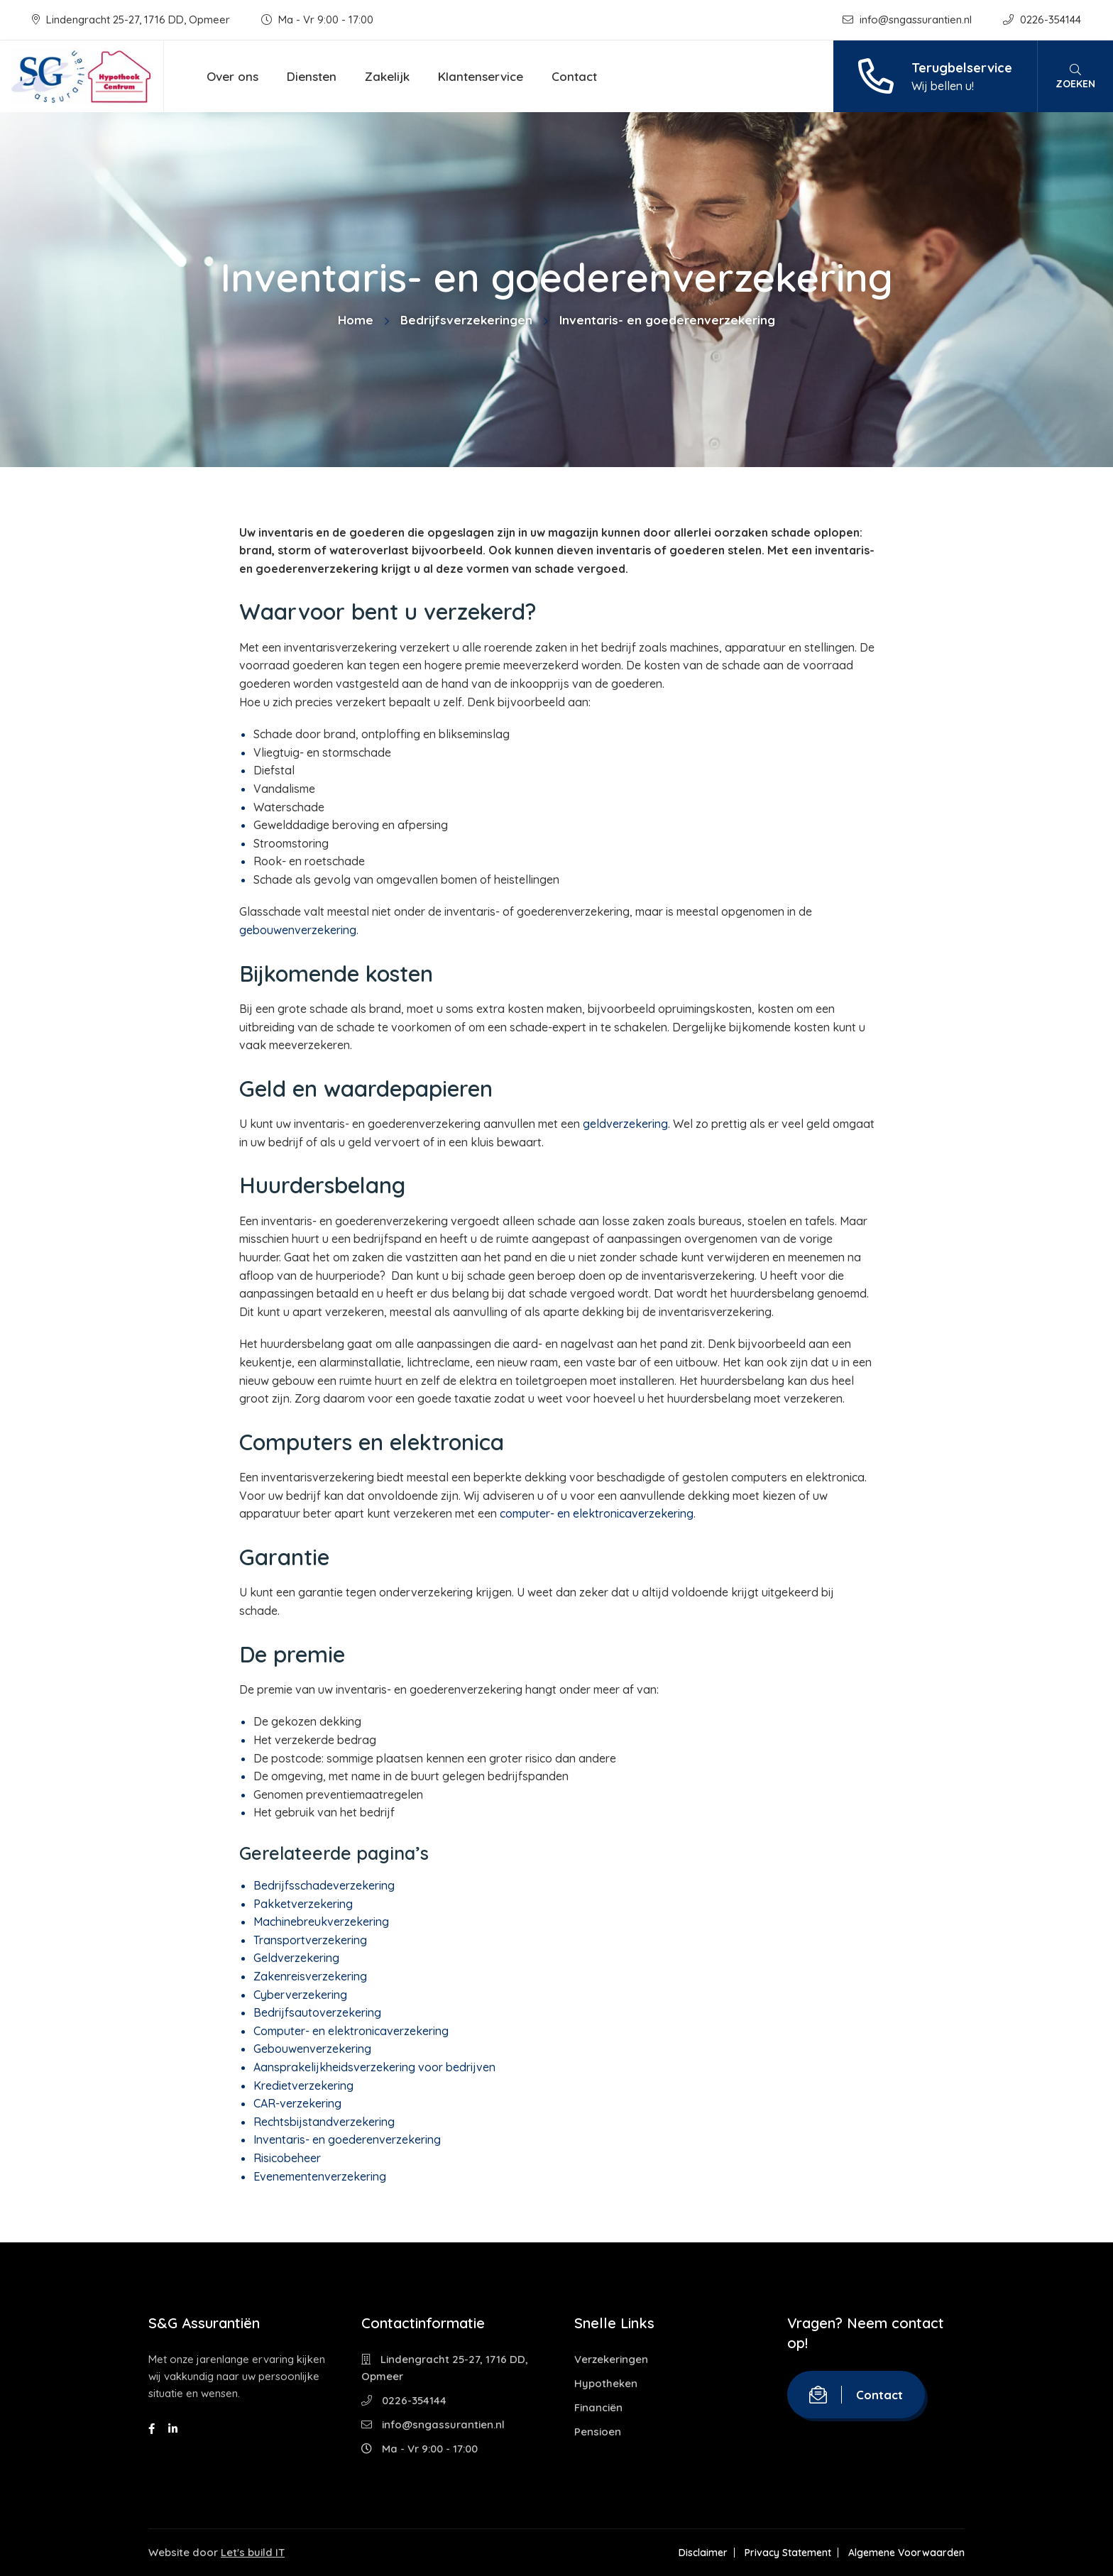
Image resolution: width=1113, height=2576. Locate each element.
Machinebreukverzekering (321, 1921)
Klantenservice (480, 76)
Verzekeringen (611, 2359)
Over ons (232, 76)
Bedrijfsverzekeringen (466, 319)
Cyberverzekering (300, 1995)
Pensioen (597, 2431)
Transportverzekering (310, 1940)
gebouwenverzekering (297, 930)
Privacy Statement (788, 2552)
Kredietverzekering (303, 2085)
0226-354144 (1042, 19)
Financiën (598, 2407)
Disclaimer (703, 2552)
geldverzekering (625, 1124)
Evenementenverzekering (319, 2176)
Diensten (311, 76)
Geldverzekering (296, 1958)
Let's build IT (253, 2552)
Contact (574, 76)
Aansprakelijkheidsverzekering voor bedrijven (374, 2067)
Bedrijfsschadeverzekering (324, 1885)
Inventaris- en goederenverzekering (347, 2139)
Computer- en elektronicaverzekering (351, 2031)
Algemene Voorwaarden (906, 2552)
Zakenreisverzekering (310, 1976)
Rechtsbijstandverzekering (324, 2122)
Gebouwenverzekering (312, 2048)
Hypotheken (605, 2383)
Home (355, 319)
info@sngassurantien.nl (909, 19)
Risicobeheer (287, 2158)
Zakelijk (387, 76)
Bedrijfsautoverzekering (317, 2012)
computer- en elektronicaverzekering (596, 1513)
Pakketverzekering (303, 1904)
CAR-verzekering (297, 2103)
